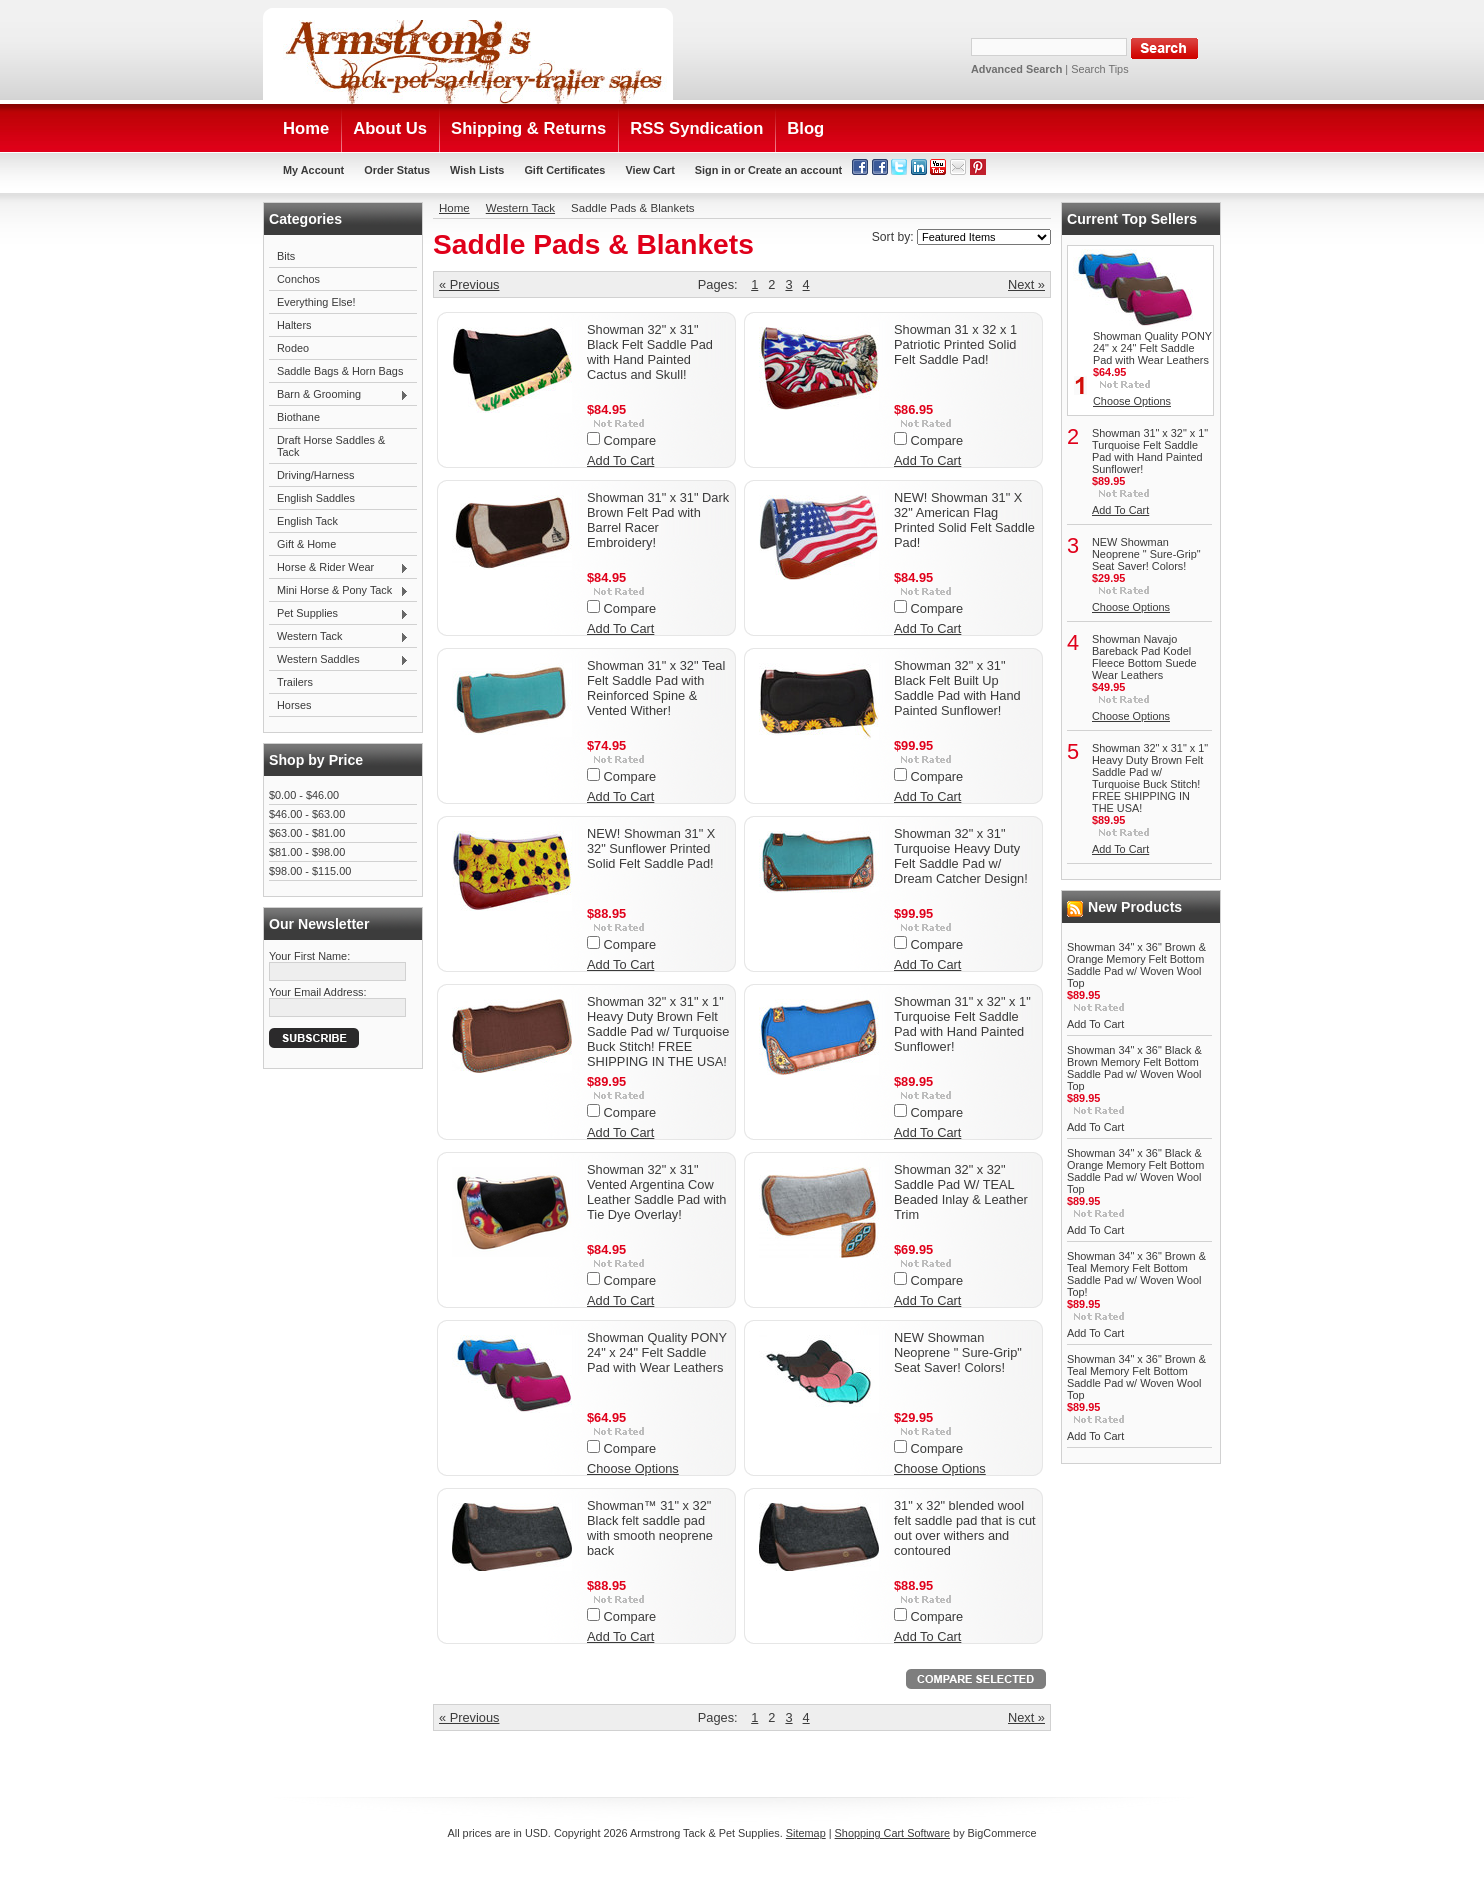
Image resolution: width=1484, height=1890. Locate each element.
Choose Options (633, 1468)
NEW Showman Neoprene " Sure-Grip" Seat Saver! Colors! (958, 1352)
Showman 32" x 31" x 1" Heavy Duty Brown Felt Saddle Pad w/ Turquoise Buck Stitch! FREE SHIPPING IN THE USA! (658, 1031)
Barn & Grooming (339, 395)
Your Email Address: (318, 992)
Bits (286, 256)
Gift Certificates (564, 170)
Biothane (298, 417)
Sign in (713, 170)
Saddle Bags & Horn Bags (340, 371)
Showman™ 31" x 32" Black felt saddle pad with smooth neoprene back (650, 1528)
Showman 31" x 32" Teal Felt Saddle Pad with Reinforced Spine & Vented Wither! (656, 688)
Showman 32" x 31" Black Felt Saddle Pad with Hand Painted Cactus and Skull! (650, 352)
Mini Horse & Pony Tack (339, 591)
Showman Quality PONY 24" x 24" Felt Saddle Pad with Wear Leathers (657, 1352)
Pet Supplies (339, 614)
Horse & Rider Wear (339, 568)
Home (454, 208)
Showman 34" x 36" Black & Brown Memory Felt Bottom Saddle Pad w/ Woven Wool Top (1134, 1068)
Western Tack (339, 637)
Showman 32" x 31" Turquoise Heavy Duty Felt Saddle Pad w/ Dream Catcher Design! (961, 856)
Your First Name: (309, 956)
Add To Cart (620, 460)
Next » (1026, 284)
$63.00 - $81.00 (307, 833)
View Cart (649, 170)
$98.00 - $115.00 (310, 871)
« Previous (469, 284)
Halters (294, 325)
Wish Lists (477, 170)
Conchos (298, 279)
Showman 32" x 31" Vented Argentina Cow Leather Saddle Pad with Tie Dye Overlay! (656, 1192)
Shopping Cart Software (892, 1833)
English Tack (307, 521)
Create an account (795, 170)
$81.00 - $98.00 (307, 852)
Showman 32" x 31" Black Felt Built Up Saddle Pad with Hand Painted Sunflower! (957, 688)
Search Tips (1099, 69)
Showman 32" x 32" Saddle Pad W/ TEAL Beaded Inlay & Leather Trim (961, 1192)
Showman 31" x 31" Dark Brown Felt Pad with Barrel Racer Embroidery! (658, 520)
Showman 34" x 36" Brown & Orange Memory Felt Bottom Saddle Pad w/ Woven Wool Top (1136, 965)
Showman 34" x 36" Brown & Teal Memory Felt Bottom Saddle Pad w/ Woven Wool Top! (1136, 1274)
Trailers (295, 682)
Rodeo (293, 348)
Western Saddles (339, 660)
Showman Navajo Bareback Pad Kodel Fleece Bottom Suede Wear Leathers (1144, 657)
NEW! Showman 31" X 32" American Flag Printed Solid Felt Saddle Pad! (964, 520)
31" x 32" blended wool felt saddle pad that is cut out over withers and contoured (965, 1528)
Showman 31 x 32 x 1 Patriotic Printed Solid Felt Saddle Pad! (955, 344)
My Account (313, 170)
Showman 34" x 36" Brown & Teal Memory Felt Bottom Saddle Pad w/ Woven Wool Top (1136, 1377)
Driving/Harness (315, 475)
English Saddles (316, 498)
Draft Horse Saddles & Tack (331, 446)
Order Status (397, 170)
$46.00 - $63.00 (307, 814)
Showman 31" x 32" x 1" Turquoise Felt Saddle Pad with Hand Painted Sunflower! (962, 1024)
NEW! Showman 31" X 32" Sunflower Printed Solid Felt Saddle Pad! (651, 848)
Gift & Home (306, 544)
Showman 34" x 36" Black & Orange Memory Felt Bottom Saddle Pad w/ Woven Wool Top (1135, 1171)
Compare (630, 440)
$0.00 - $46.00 (304, 795)
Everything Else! (316, 302)
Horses (294, 705)
